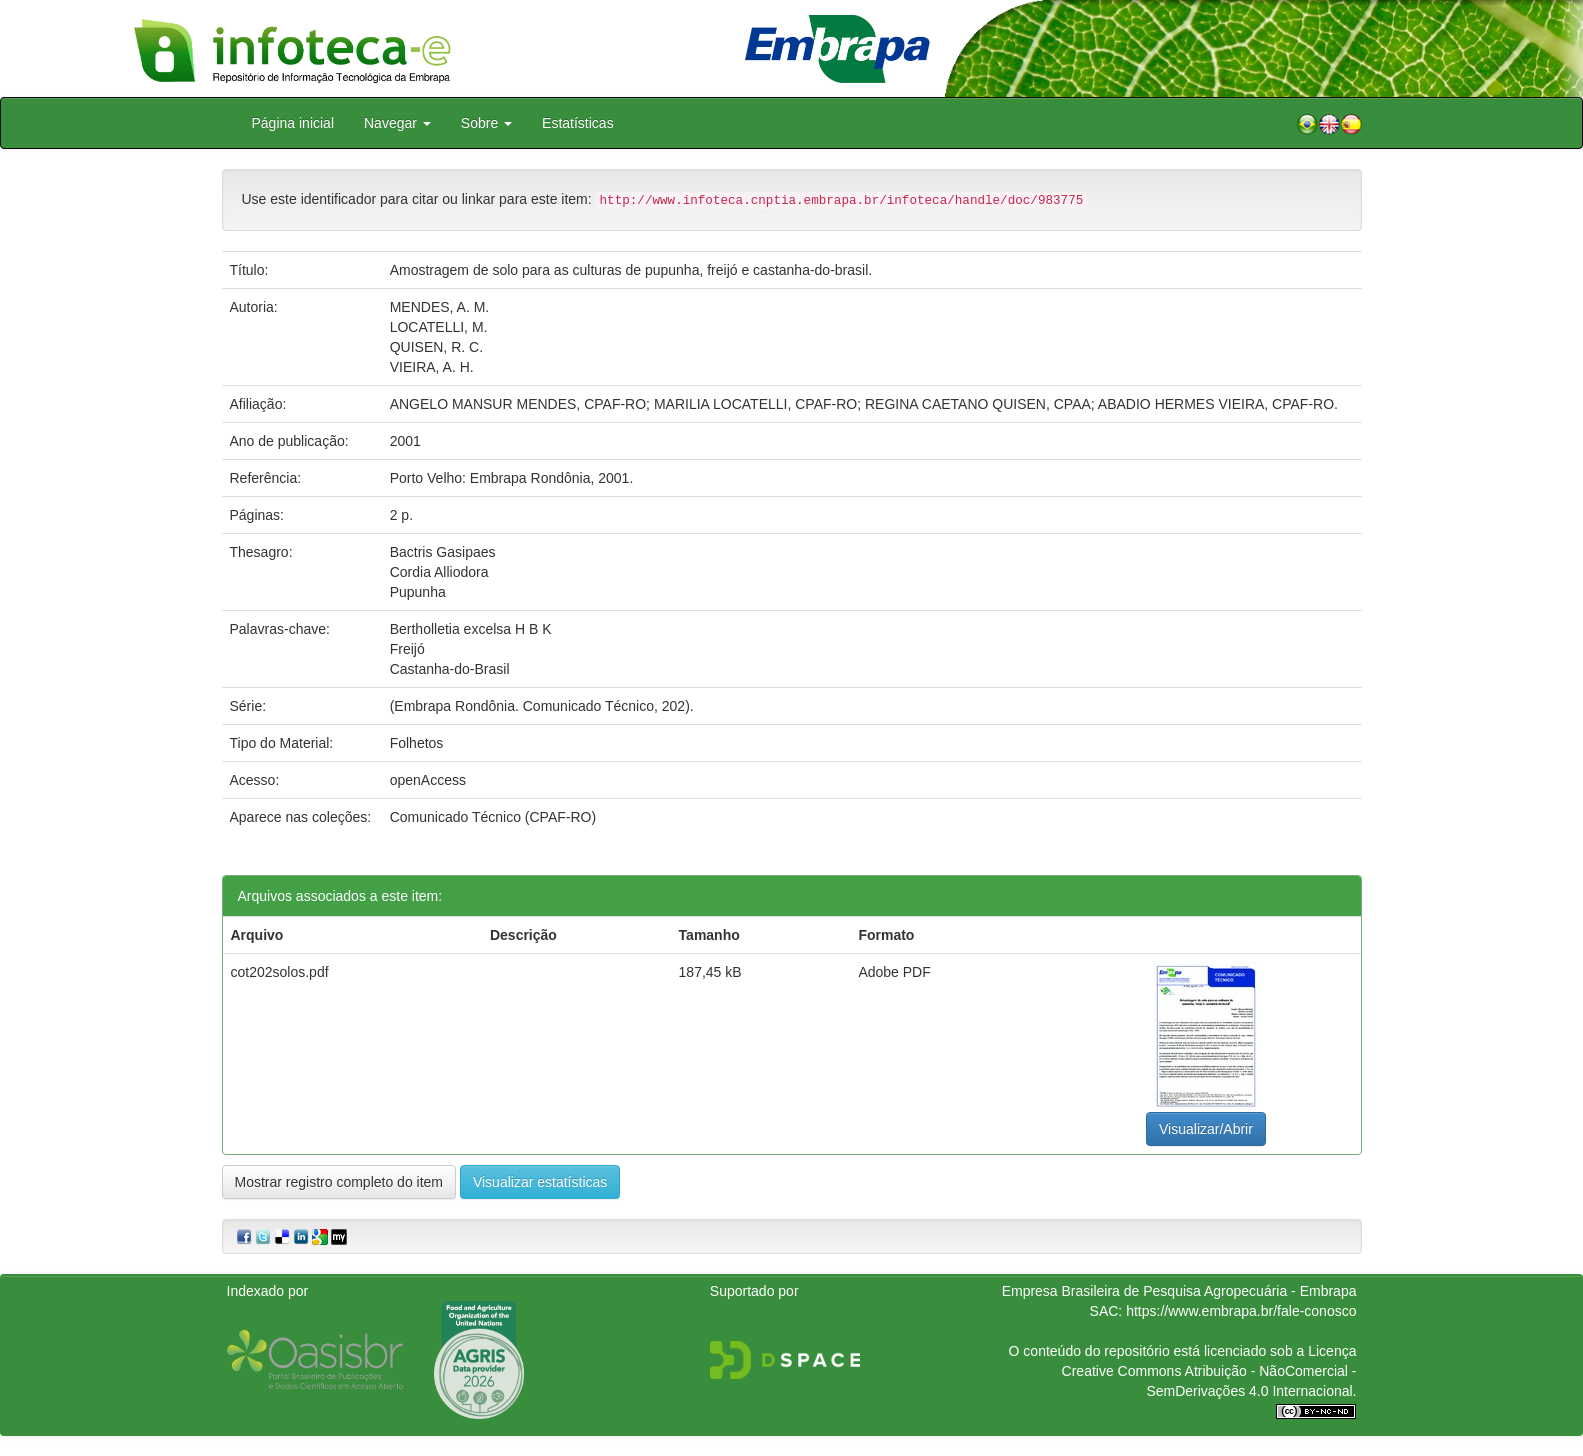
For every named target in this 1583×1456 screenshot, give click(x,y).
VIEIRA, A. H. (432, 367)
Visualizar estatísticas (540, 1182)
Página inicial (293, 123)
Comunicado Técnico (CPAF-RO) (493, 817)
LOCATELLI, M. (439, 327)
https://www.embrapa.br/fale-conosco (1241, 1311)
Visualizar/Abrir (1206, 1129)
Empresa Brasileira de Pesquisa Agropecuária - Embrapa (1179, 1291)
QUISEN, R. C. (436, 347)
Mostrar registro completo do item (339, 1182)
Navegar (397, 123)
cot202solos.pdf (280, 972)
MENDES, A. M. (440, 307)
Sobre (486, 123)
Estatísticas (578, 123)
